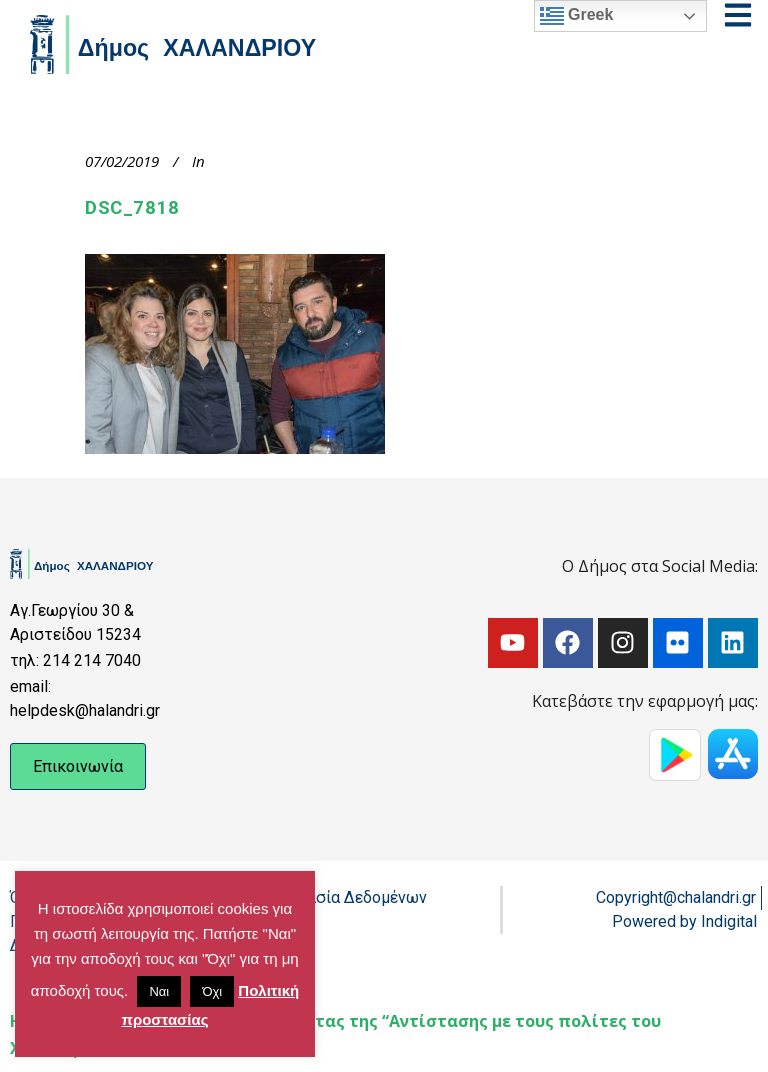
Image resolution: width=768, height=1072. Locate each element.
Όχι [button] (212, 991)
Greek (577, 16)
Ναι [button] (159, 991)
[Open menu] (738, 15)
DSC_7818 (132, 208)
